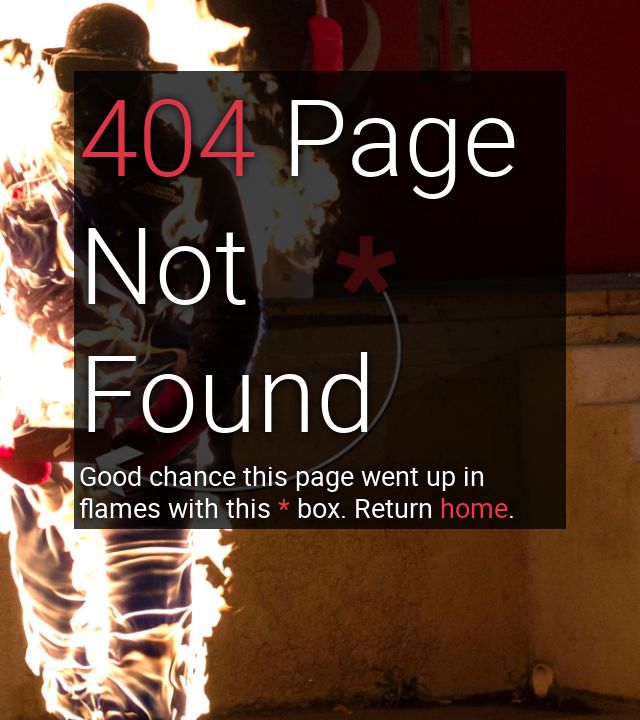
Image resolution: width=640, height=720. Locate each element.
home (474, 508)
